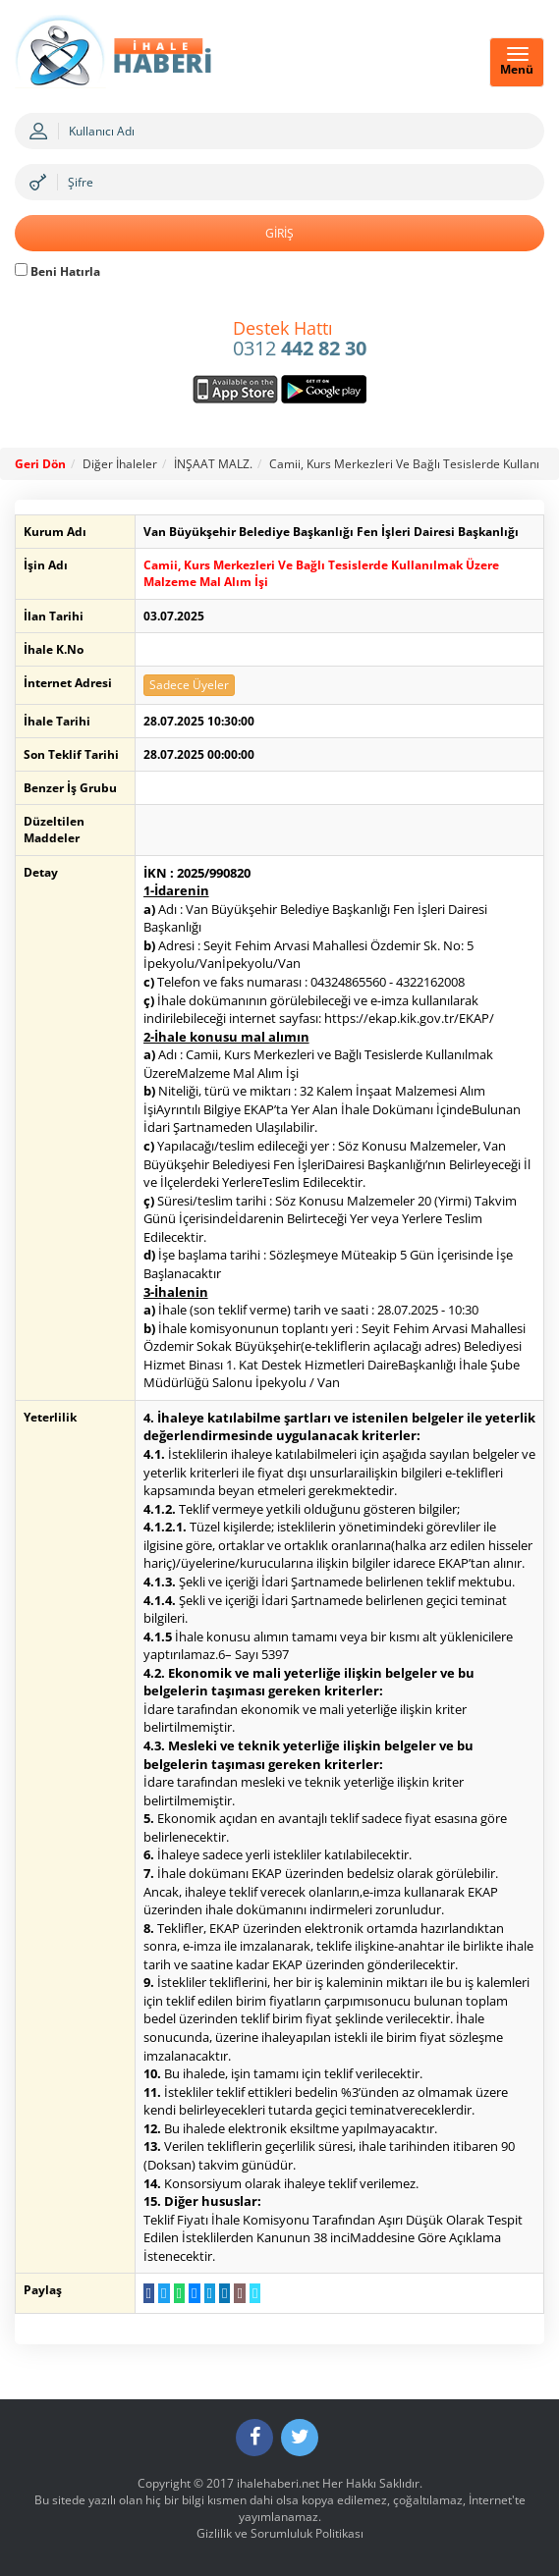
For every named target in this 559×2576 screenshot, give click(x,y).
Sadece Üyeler (189, 684)
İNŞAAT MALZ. (213, 464)
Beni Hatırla (57, 271)
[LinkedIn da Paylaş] (224, 2293)
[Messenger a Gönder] (194, 2293)
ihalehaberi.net (278, 2483)
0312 (299, 339)
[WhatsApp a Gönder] (179, 2293)
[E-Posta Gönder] (239, 2293)
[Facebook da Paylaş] (148, 2293)
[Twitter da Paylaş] (163, 2293)
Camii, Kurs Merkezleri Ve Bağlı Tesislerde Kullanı (404, 464)
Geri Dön (40, 464)
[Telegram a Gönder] (209, 2293)
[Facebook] (254, 2437)
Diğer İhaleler (120, 464)
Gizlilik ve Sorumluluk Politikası (279, 2533)
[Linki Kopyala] (255, 2293)
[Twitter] (299, 2437)
